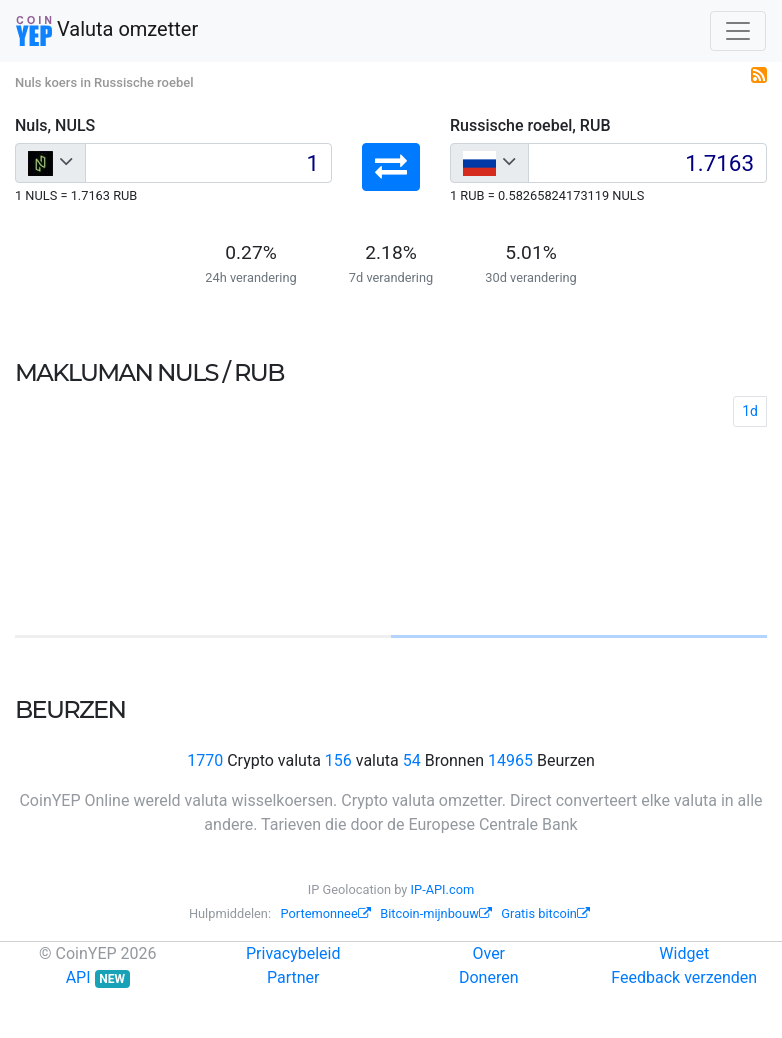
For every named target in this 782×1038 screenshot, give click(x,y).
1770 (205, 760)
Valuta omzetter (107, 31)
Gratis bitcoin (545, 913)
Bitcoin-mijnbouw (436, 913)
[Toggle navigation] (738, 31)
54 (412, 760)
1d (750, 411)
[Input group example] (208, 163)
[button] (391, 167)
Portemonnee (326, 913)
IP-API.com (443, 889)
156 (338, 760)
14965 (510, 760)
